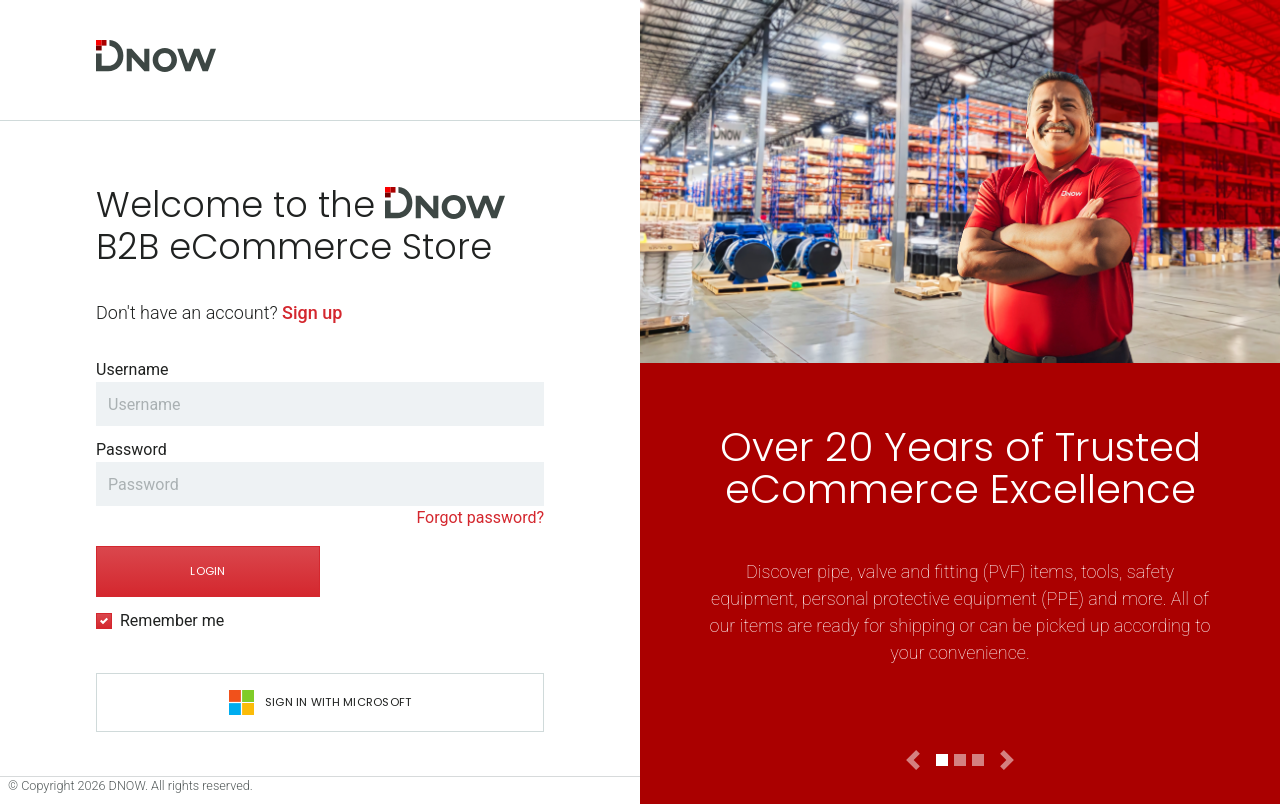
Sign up (312, 312)
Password (131, 449)
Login (207, 571)
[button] (913, 760)
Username (132, 369)
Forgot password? (480, 517)
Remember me (172, 620)
